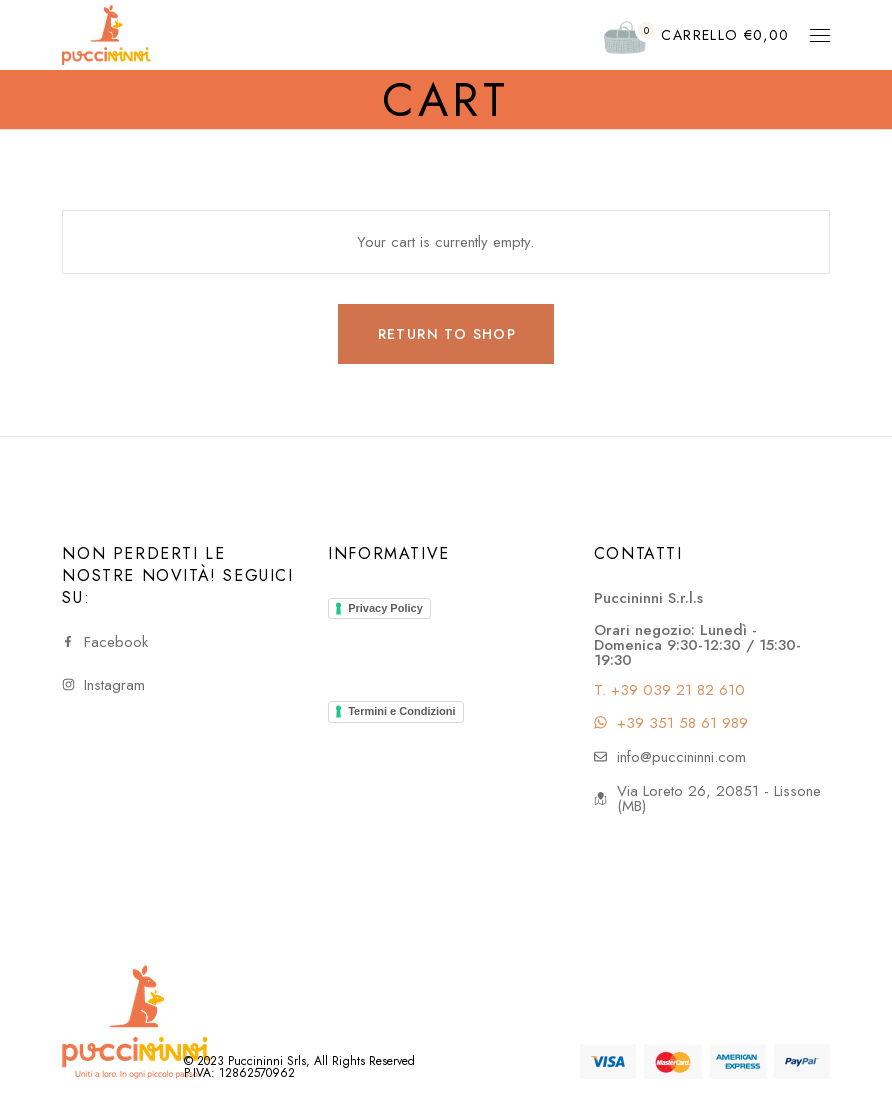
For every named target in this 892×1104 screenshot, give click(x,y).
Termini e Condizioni (401, 711)
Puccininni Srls (267, 1061)
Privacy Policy (385, 608)
